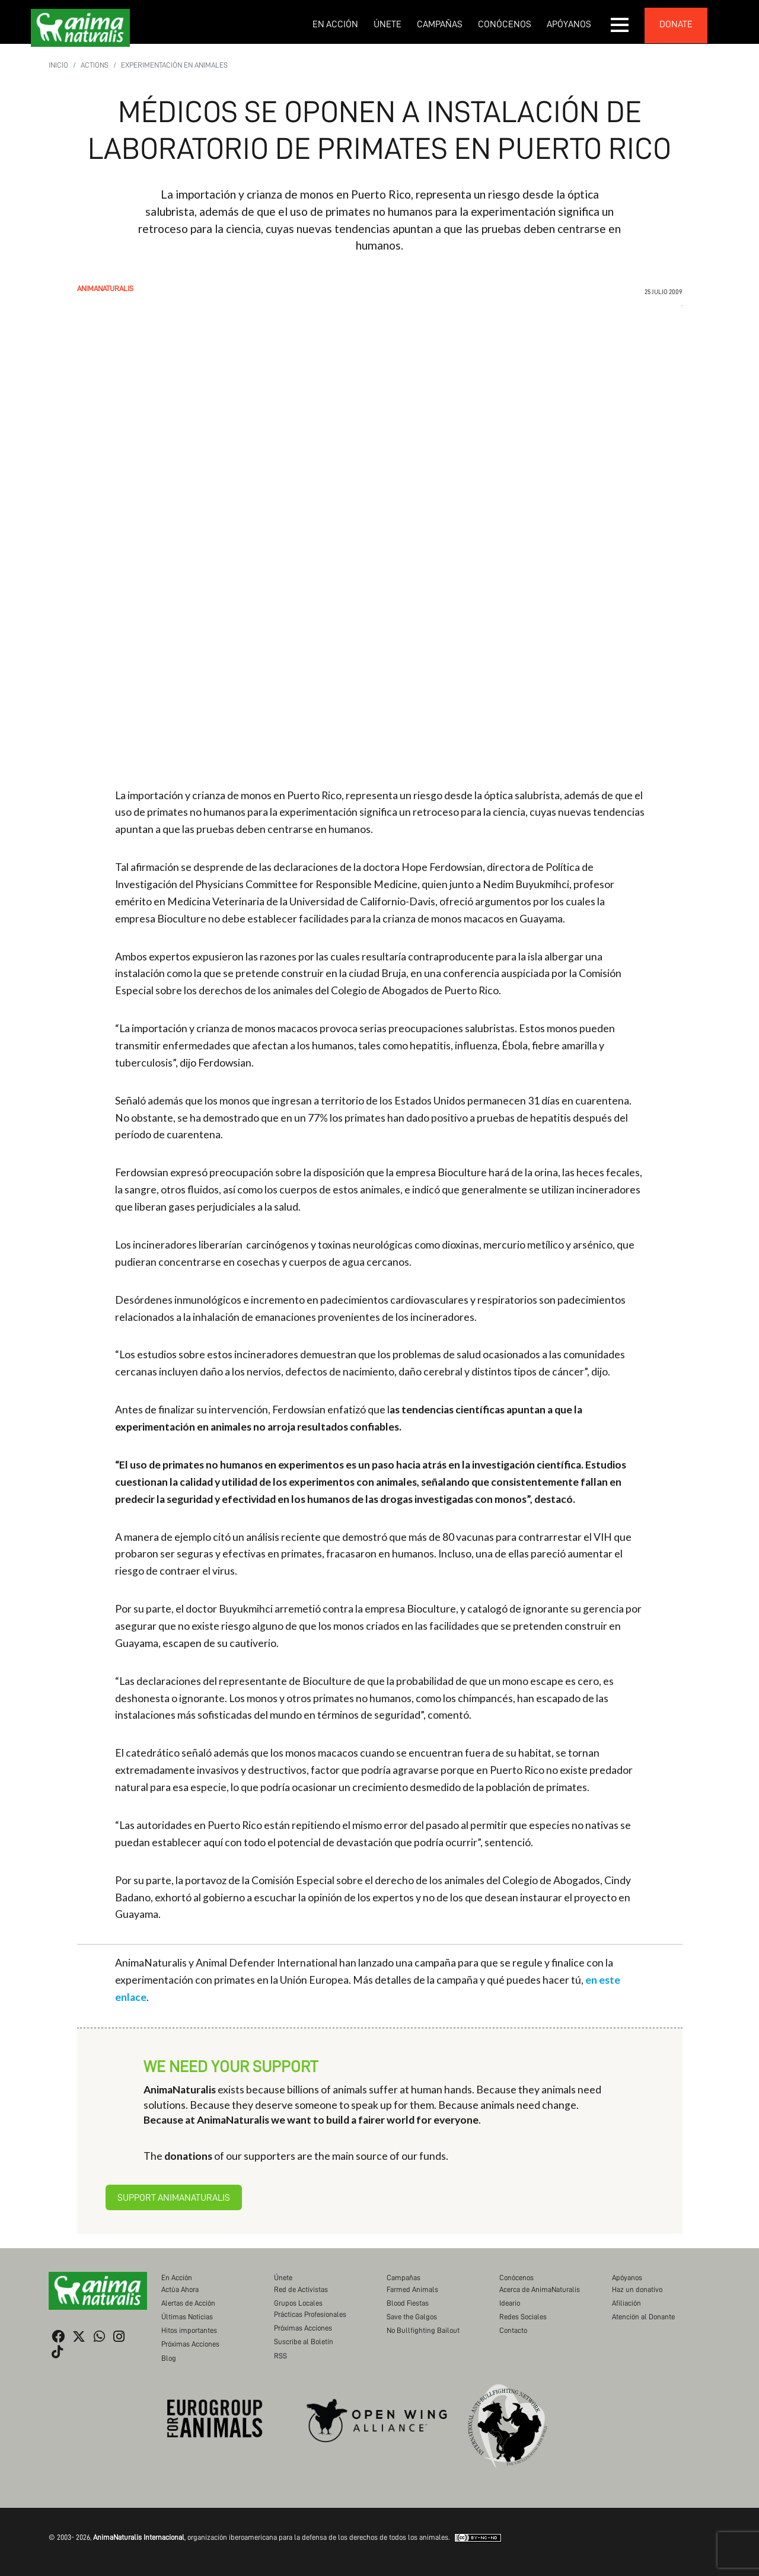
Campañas (440, 24)
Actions (95, 65)
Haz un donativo (637, 2289)
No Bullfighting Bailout (423, 2330)
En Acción (335, 24)
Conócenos (504, 24)
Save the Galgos (412, 2316)
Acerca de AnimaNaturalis (539, 2289)
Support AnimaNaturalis (173, 2197)
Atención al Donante (643, 2316)
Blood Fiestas (408, 2303)
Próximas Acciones (190, 2344)
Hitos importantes (189, 2330)
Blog (168, 2358)
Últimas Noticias (187, 2316)
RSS (280, 2356)
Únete (387, 24)
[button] (620, 24)
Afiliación (626, 2303)
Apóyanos (569, 24)
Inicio (58, 65)
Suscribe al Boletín (303, 2341)
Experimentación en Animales (174, 65)
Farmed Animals (412, 2289)
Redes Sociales (523, 2316)
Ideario (509, 2303)
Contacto (513, 2330)
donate (676, 24)
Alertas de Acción (188, 2303)
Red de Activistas (301, 2289)
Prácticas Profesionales (310, 2314)
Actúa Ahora (180, 2289)
